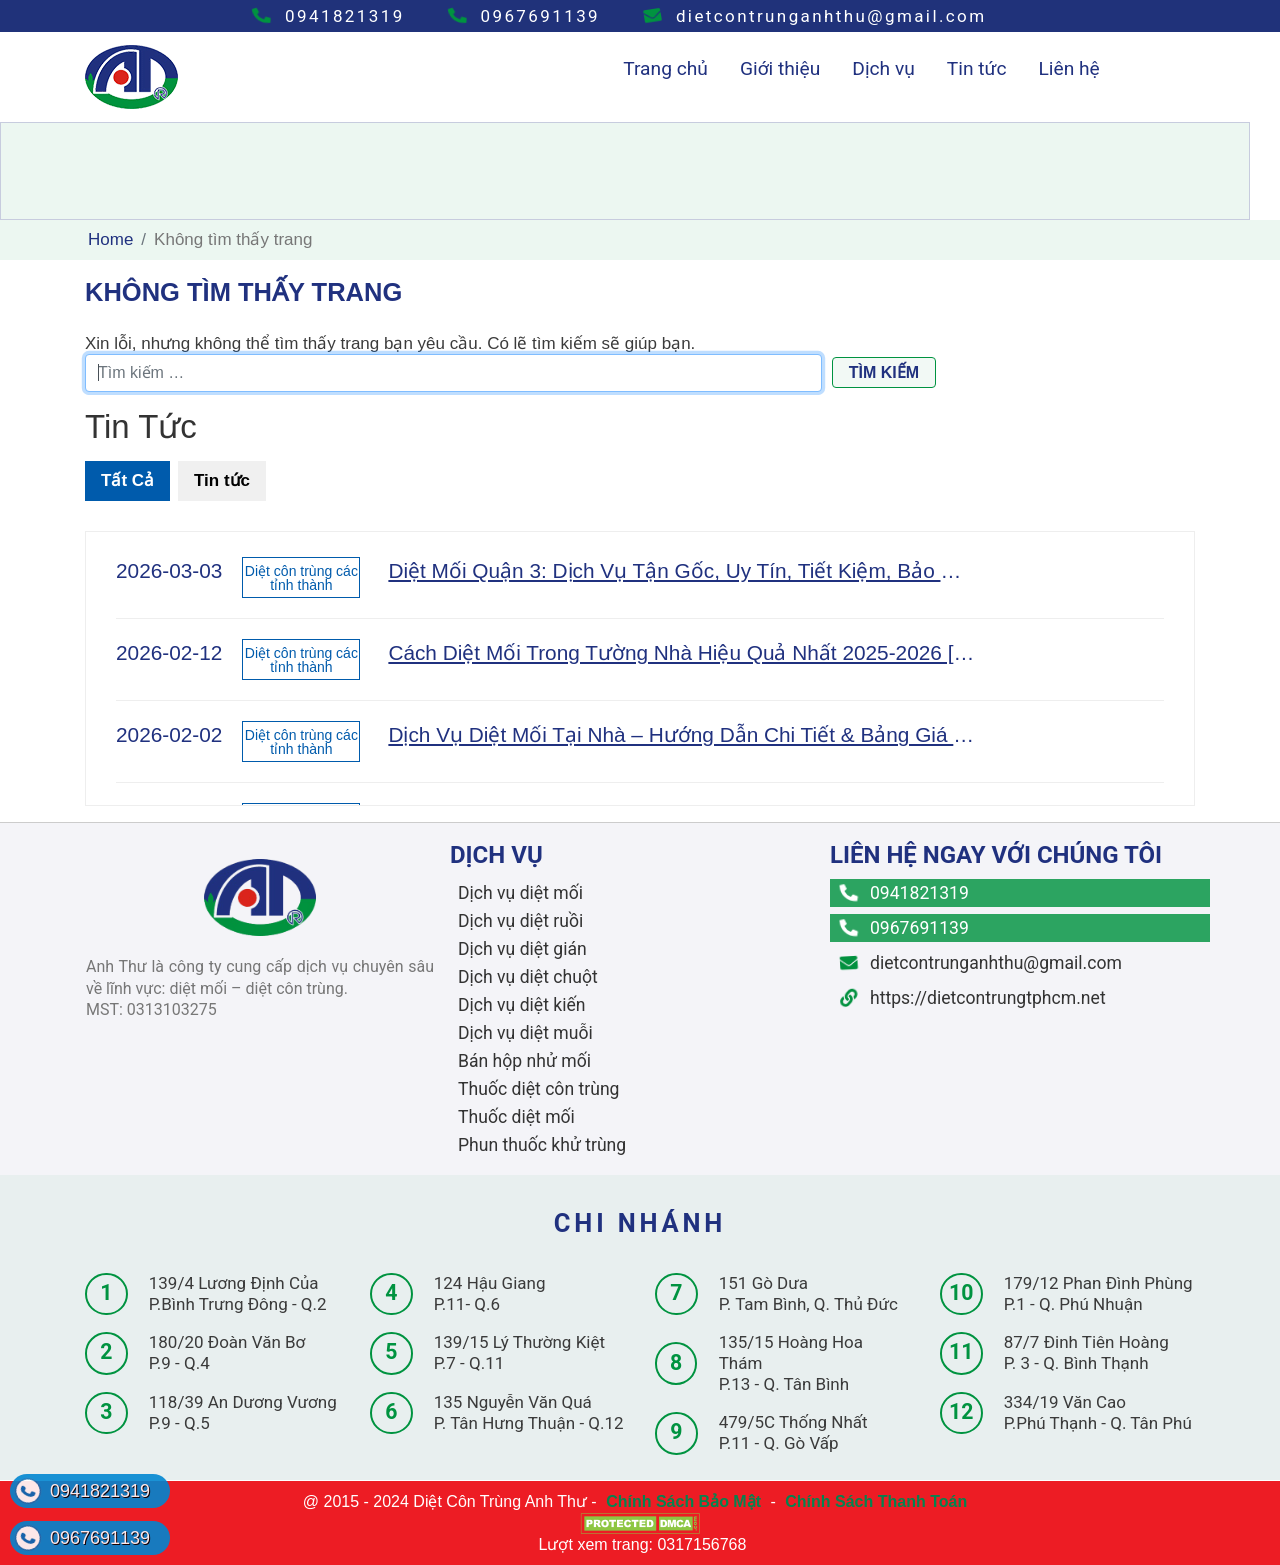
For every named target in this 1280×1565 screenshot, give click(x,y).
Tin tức (977, 68)
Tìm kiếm (884, 372)
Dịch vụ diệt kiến (522, 1005)
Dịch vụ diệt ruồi (520, 921)
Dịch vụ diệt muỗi (525, 1033)
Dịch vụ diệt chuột (528, 977)
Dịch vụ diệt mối (520, 893)
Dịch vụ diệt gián (522, 949)
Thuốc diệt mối (516, 1117)
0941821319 (328, 16)
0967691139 (524, 16)
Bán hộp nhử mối (524, 1061)
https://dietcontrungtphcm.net (973, 998)
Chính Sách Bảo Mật (683, 1501)
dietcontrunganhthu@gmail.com (815, 16)
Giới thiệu (780, 68)
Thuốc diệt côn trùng (538, 1089)
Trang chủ (665, 68)
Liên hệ (1068, 68)
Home (110, 239)
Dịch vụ (883, 68)
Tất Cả (127, 480)
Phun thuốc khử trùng (542, 1145)
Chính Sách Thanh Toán (876, 1501)
